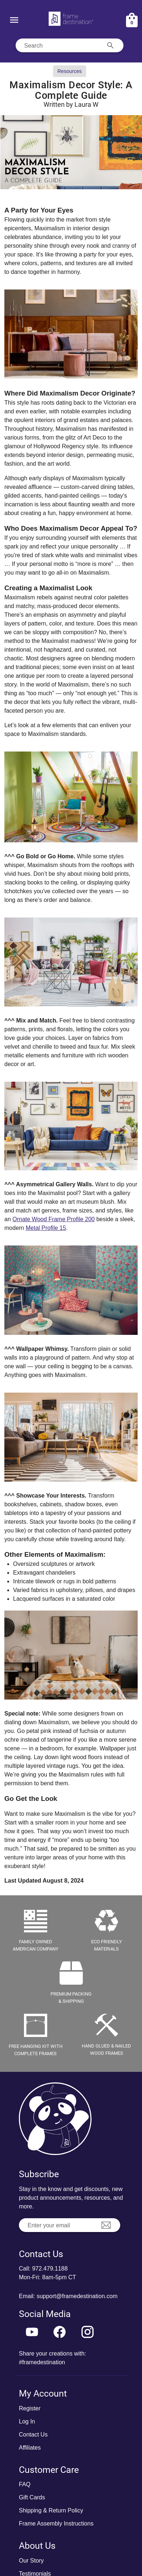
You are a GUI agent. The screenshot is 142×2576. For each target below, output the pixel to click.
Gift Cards (32, 2497)
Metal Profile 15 (46, 1228)
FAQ (25, 2484)
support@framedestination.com (77, 2296)
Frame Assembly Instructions (56, 2523)
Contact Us (33, 2434)
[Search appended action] (110, 45)
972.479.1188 (50, 2268)
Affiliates (30, 2448)
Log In (27, 2421)
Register (30, 2408)
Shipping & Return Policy (51, 2510)
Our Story (31, 2560)
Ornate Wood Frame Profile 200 (53, 1219)
